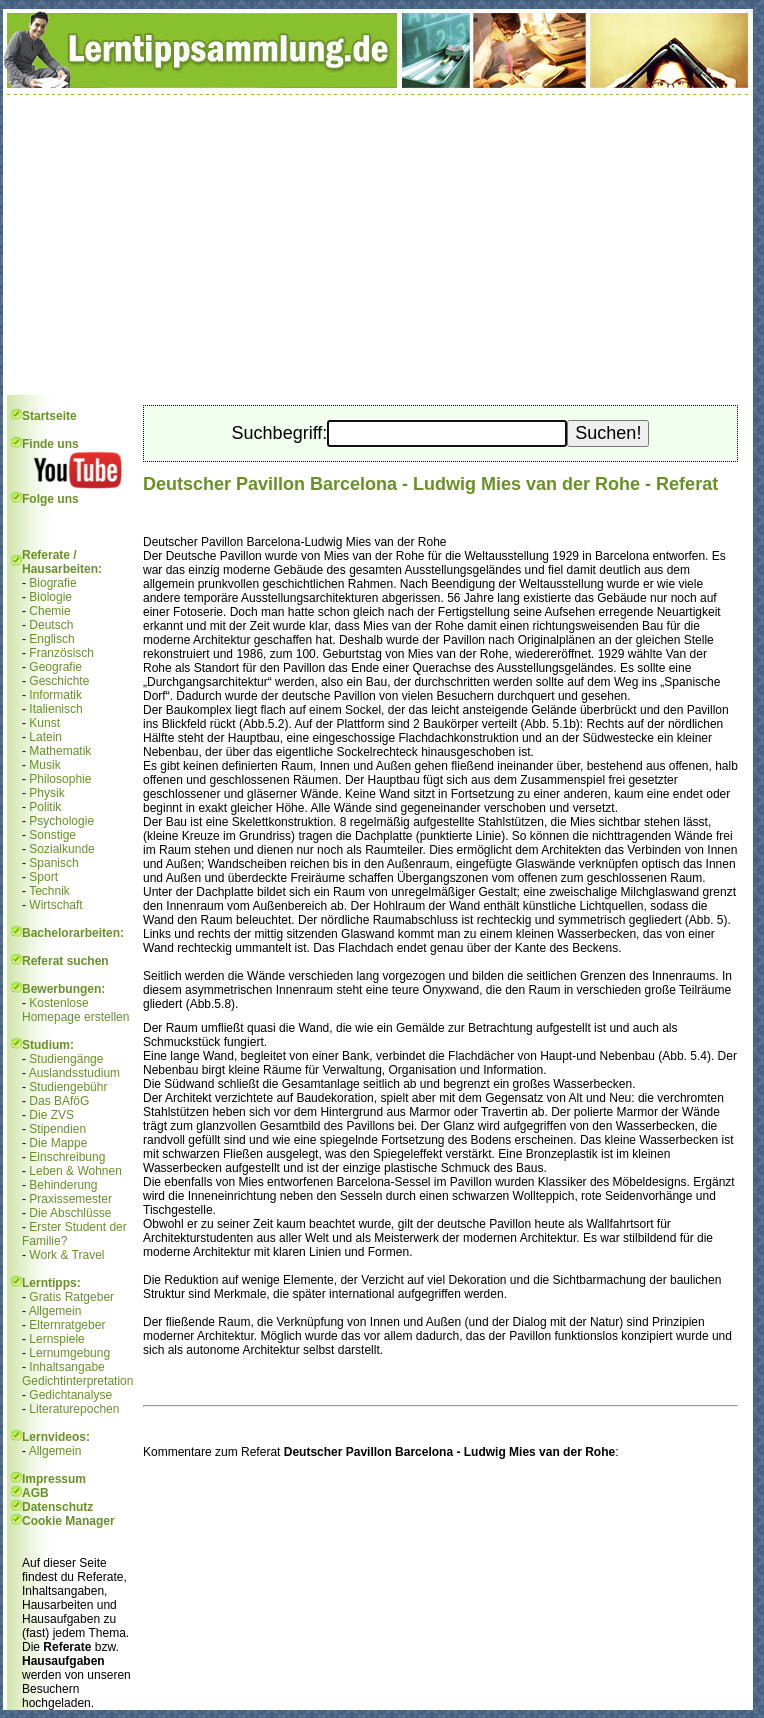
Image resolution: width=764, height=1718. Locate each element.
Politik (45, 807)
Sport (43, 877)
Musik (44, 765)
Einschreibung (67, 1157)
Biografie (52, 583)
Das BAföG (59, 1101)
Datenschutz (57, 1507)
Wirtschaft (55, 905)
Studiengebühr (68, 1087)
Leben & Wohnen (75, 1171)
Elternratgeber (67, 1325)
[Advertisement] (378, 245)
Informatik (55, 695)
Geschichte (59, 681)
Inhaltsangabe (66, 1367)
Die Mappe (58, 1143)
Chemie (49, 611)
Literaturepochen (74, 1409)
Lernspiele (56, 1339)
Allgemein (55, 1311)
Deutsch (51, 625)
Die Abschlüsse (70, 1213)
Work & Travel (66, 1255)
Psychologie (61, 821)
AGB (35, 1493)
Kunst (44, 723)
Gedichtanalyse (70, 1395)
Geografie (55, 667)
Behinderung (63, 1185)
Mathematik (60, 751)
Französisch (61, 653)
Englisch (51, 639)
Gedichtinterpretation (77, 1381)
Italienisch (55, 709)
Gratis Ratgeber (71, 1297)
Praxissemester (70, 1199)
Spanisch (53, 863)
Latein (45, 737)
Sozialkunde (61, 849)
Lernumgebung (69, 1353)
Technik (49, 891)
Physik (46, 793)
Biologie (50, 597)
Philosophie (60, 779)
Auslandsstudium (74, 1073)
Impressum (54, 1479)
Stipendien (57, 1129)
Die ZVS (51, 1115)
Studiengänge (66, 1059)
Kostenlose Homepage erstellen (75, 1010)
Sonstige (52, 835)
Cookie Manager (68, 1521)
